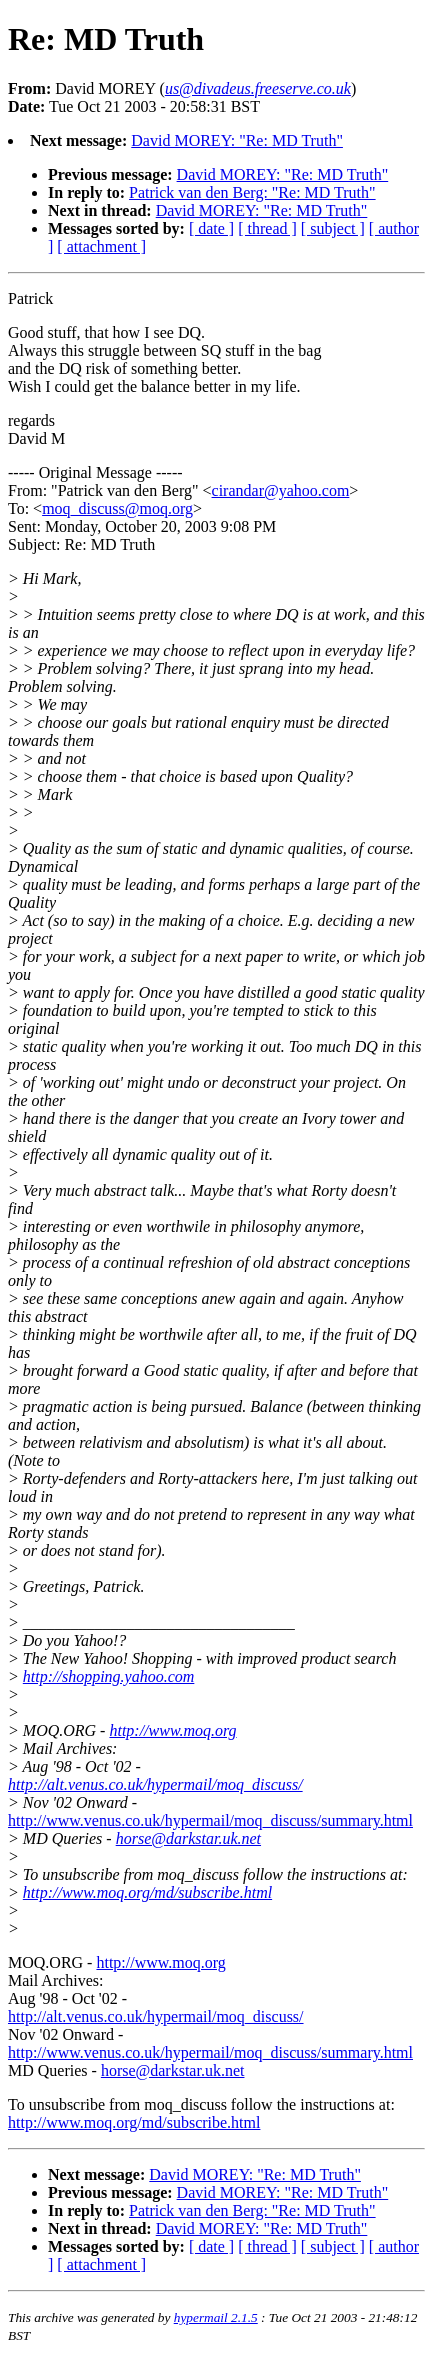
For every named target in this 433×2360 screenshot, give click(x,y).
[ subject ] (333, 228)
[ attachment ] (101, 246)
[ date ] (211, 228)
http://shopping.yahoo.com (109, 1676)
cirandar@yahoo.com (281, 490)
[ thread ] (267, 228)
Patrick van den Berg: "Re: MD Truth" (252, 192)
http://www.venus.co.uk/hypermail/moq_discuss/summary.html (210, 1820)
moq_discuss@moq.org (117, 508)
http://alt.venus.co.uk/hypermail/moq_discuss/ (155, 1784)
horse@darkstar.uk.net (188, 1838)
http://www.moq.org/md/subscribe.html (147, 1892)
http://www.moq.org (172, 1730)
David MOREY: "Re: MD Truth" (237, 140)
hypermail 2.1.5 (216, 2317)
